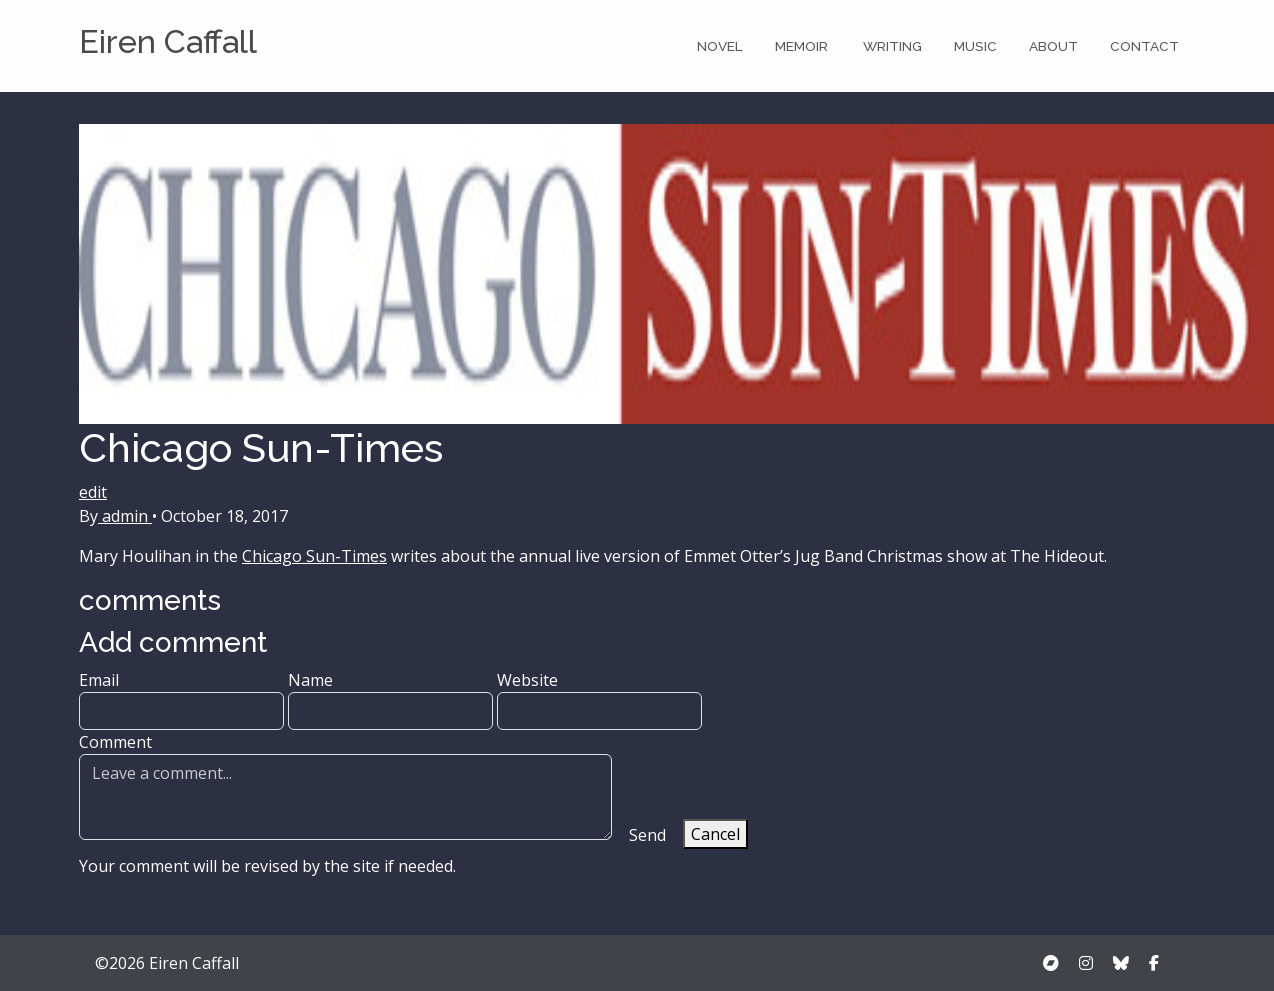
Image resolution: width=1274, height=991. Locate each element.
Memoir (803, 46)
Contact (1144, 46)
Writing (892, 46)
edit (93, 492)
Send (647, 835)
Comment (345, 785)
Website (599, 699)
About (1053, 46)
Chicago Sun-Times (314, 556)
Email (181, 699)
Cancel (715, 834)
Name (390, 699)
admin (125, 516)
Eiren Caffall (168, 41)
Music (975, 46)
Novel (720, 46)
